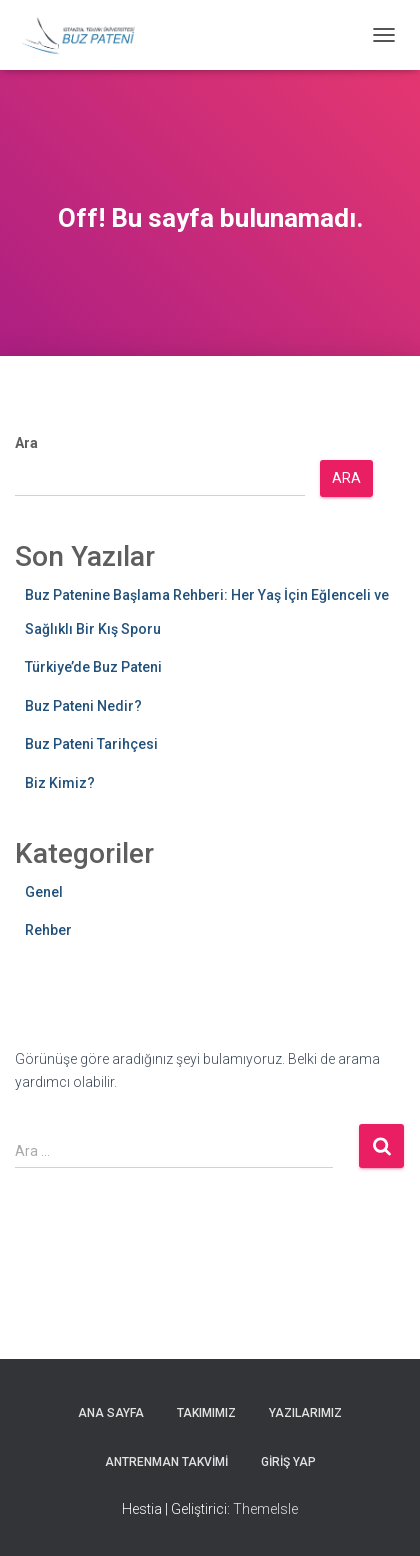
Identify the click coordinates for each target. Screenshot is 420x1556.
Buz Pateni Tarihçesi (91, 744)
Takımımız (206, 1413)
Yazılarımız (305, 1413)
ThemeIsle (265, 1509)
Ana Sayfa (111, 1413)
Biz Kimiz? (60, 783)
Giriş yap (288, 1462)
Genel (44, 892)
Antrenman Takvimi (166, 1462)
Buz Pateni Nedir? (83, 706)
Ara (26, 443)
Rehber (48, 930)
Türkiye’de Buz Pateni (93, 667)
